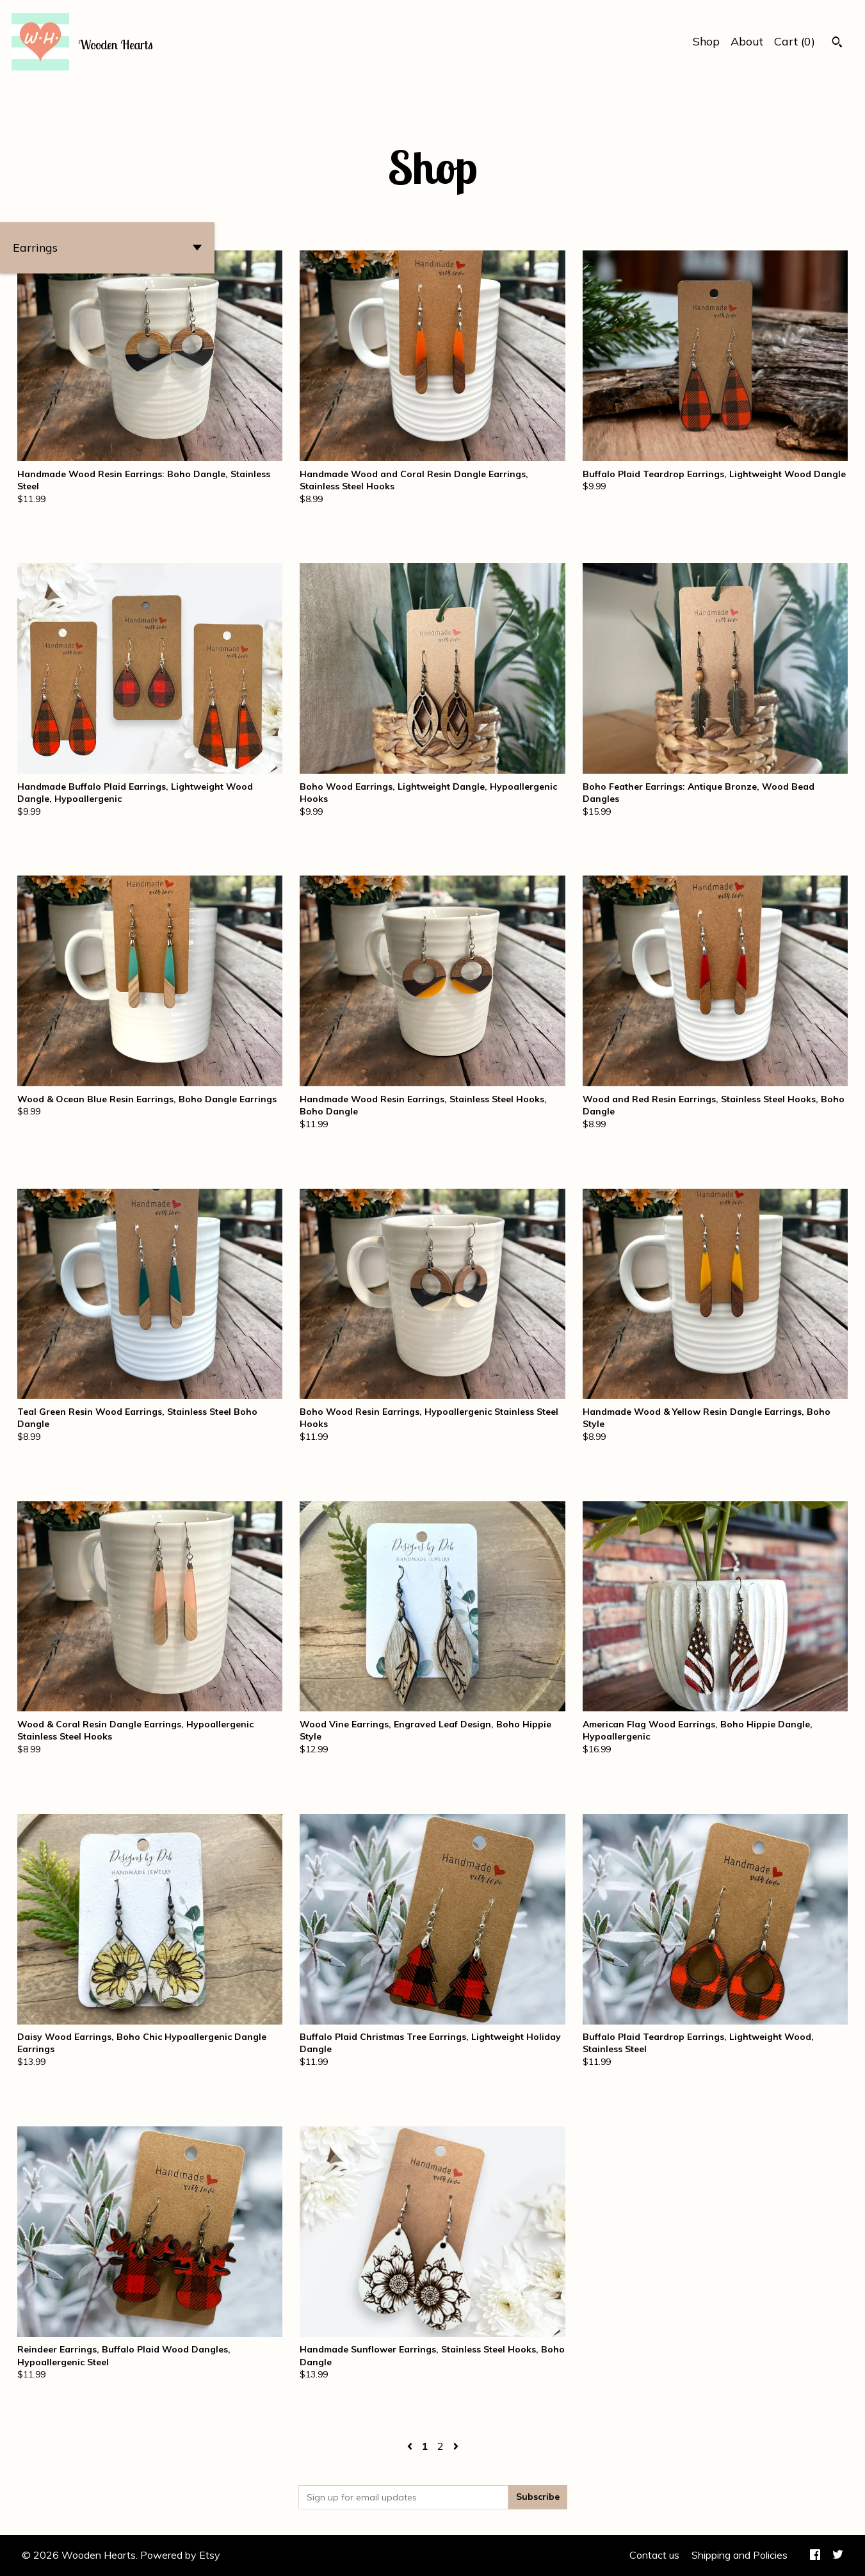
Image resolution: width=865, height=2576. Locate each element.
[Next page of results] (456, 2446)
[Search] (837, 44)
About (747, 41)
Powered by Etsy (180, 2554)
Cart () (794, 41)
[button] (107, 247)
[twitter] (837, 2555)
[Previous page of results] (411, 2446)
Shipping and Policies (739, 2554)
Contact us (654, 2554)
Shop (706, 41)
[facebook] (815, 2555)
